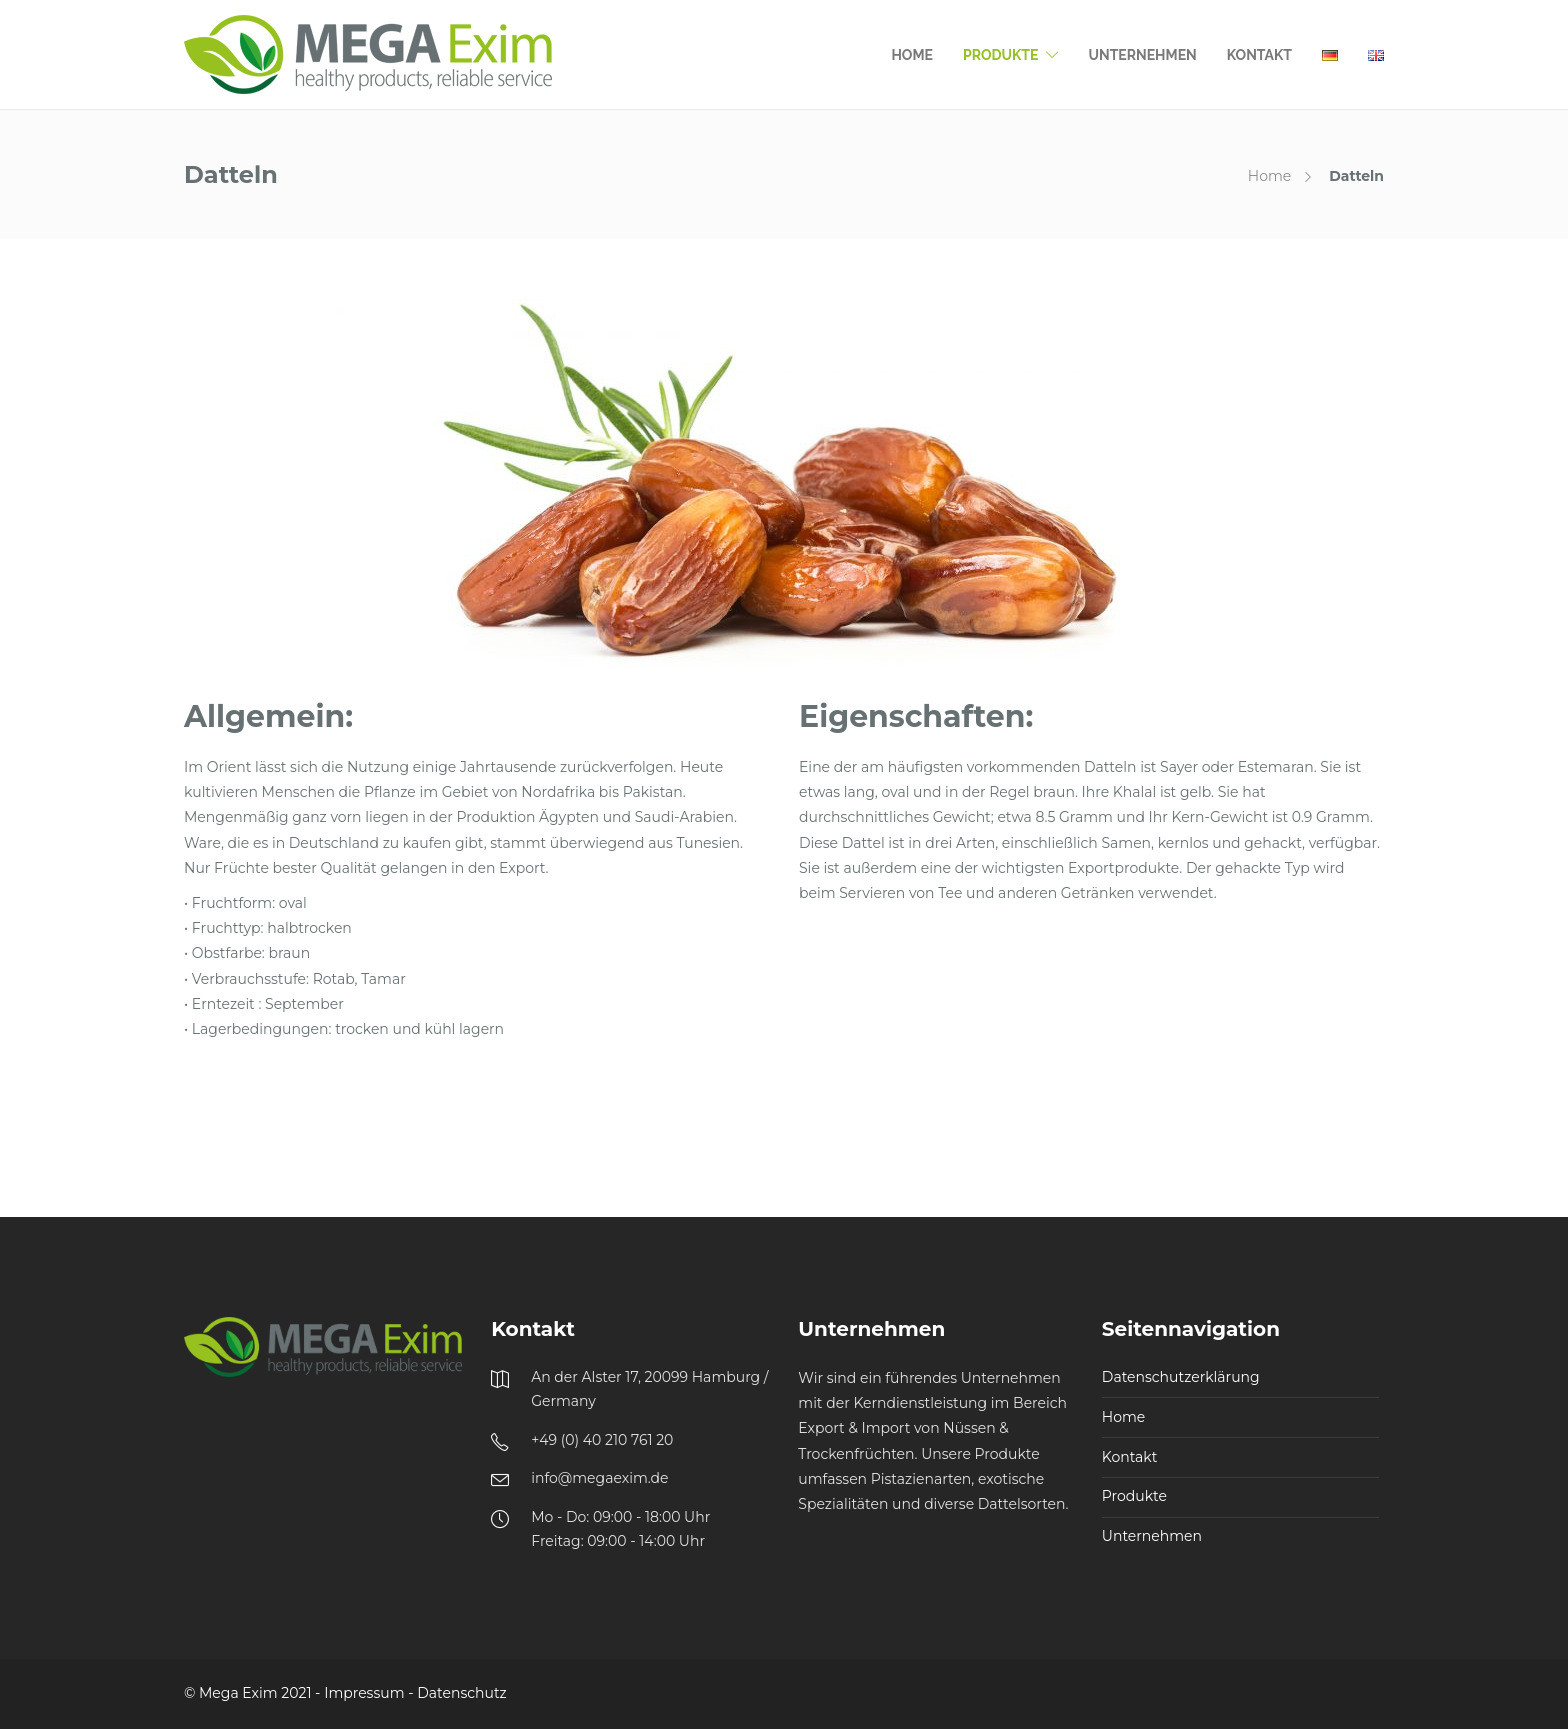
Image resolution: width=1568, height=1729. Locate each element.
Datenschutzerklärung (1181, 1377)
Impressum (364, 1693)
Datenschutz (461, 1693)
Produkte (1001, 55)
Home (912, 55)
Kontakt (1259, 55)
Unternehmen (1142, 55)
